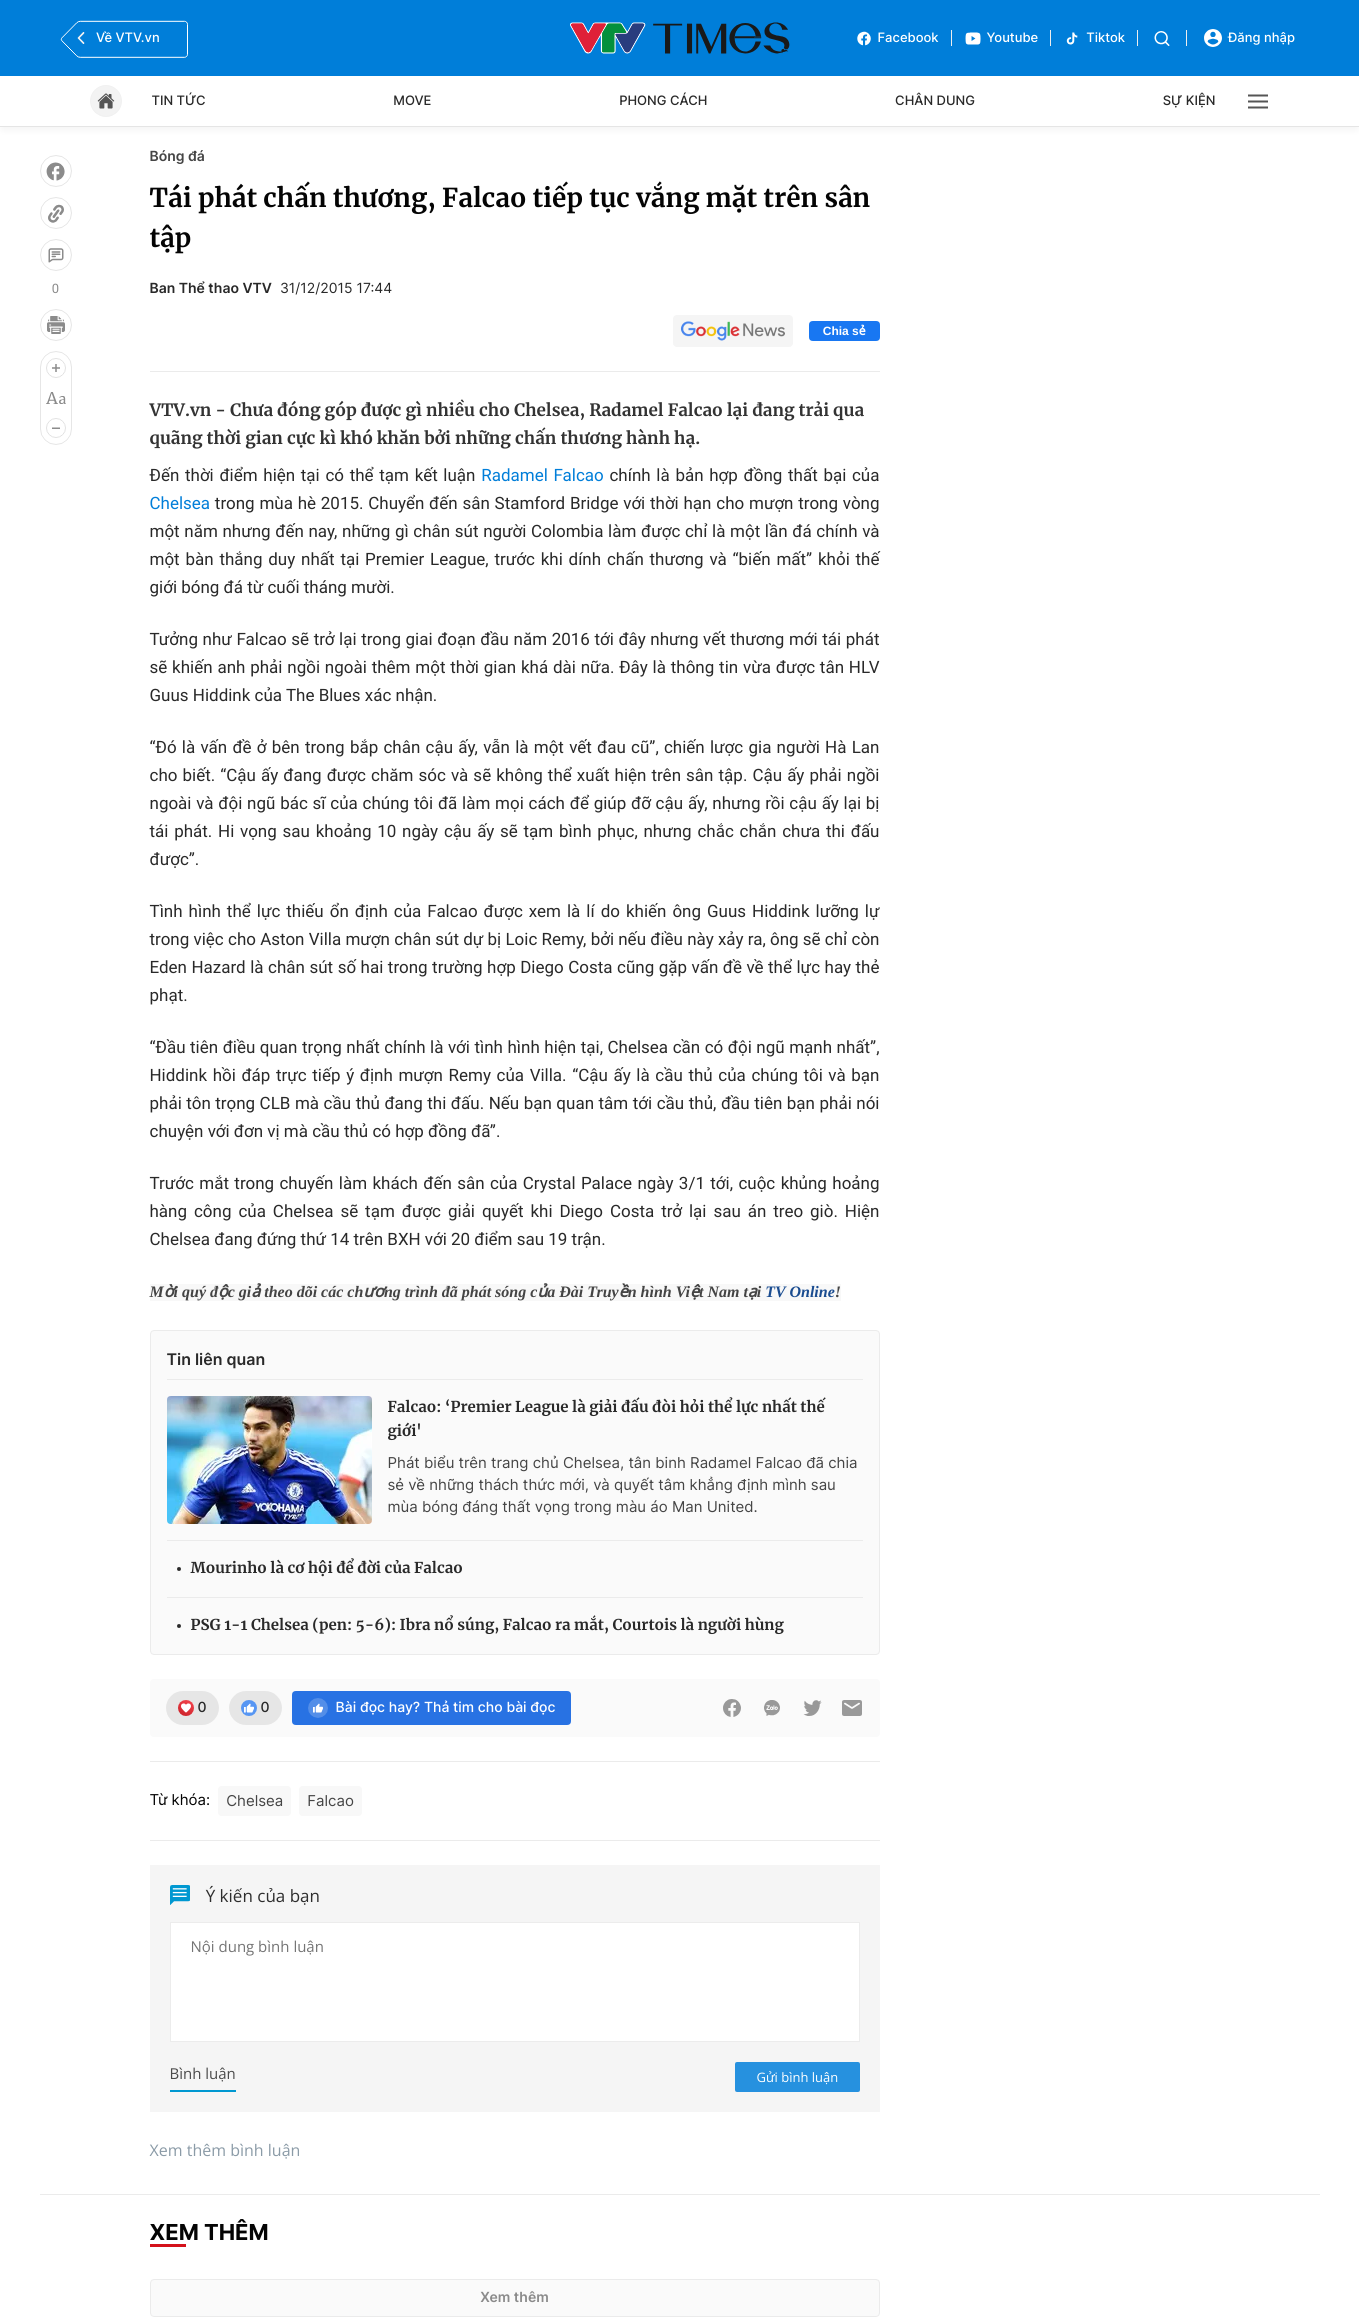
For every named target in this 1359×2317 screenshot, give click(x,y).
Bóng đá (177, 156)
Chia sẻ (844, 331)
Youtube (1001, 38)
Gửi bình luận (798, 2077)
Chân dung (935, 101)
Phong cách (663, 101)
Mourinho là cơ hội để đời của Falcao (327, 1568)
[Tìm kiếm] (1162, 38)
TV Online (800, 1292)
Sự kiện (1189, 101)
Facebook (897, 38)
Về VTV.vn (116, 38)
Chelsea (180, 504)
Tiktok (1094, 38)
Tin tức (179, 101)
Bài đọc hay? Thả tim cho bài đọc (432, 1708)
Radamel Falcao (542, 476)
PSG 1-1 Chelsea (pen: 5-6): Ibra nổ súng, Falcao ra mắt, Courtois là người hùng (487, 1625)
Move (412, 101)
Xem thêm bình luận (225, 2150)
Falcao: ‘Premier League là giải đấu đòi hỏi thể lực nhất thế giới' (606, 1419)
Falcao (330, 1800)
